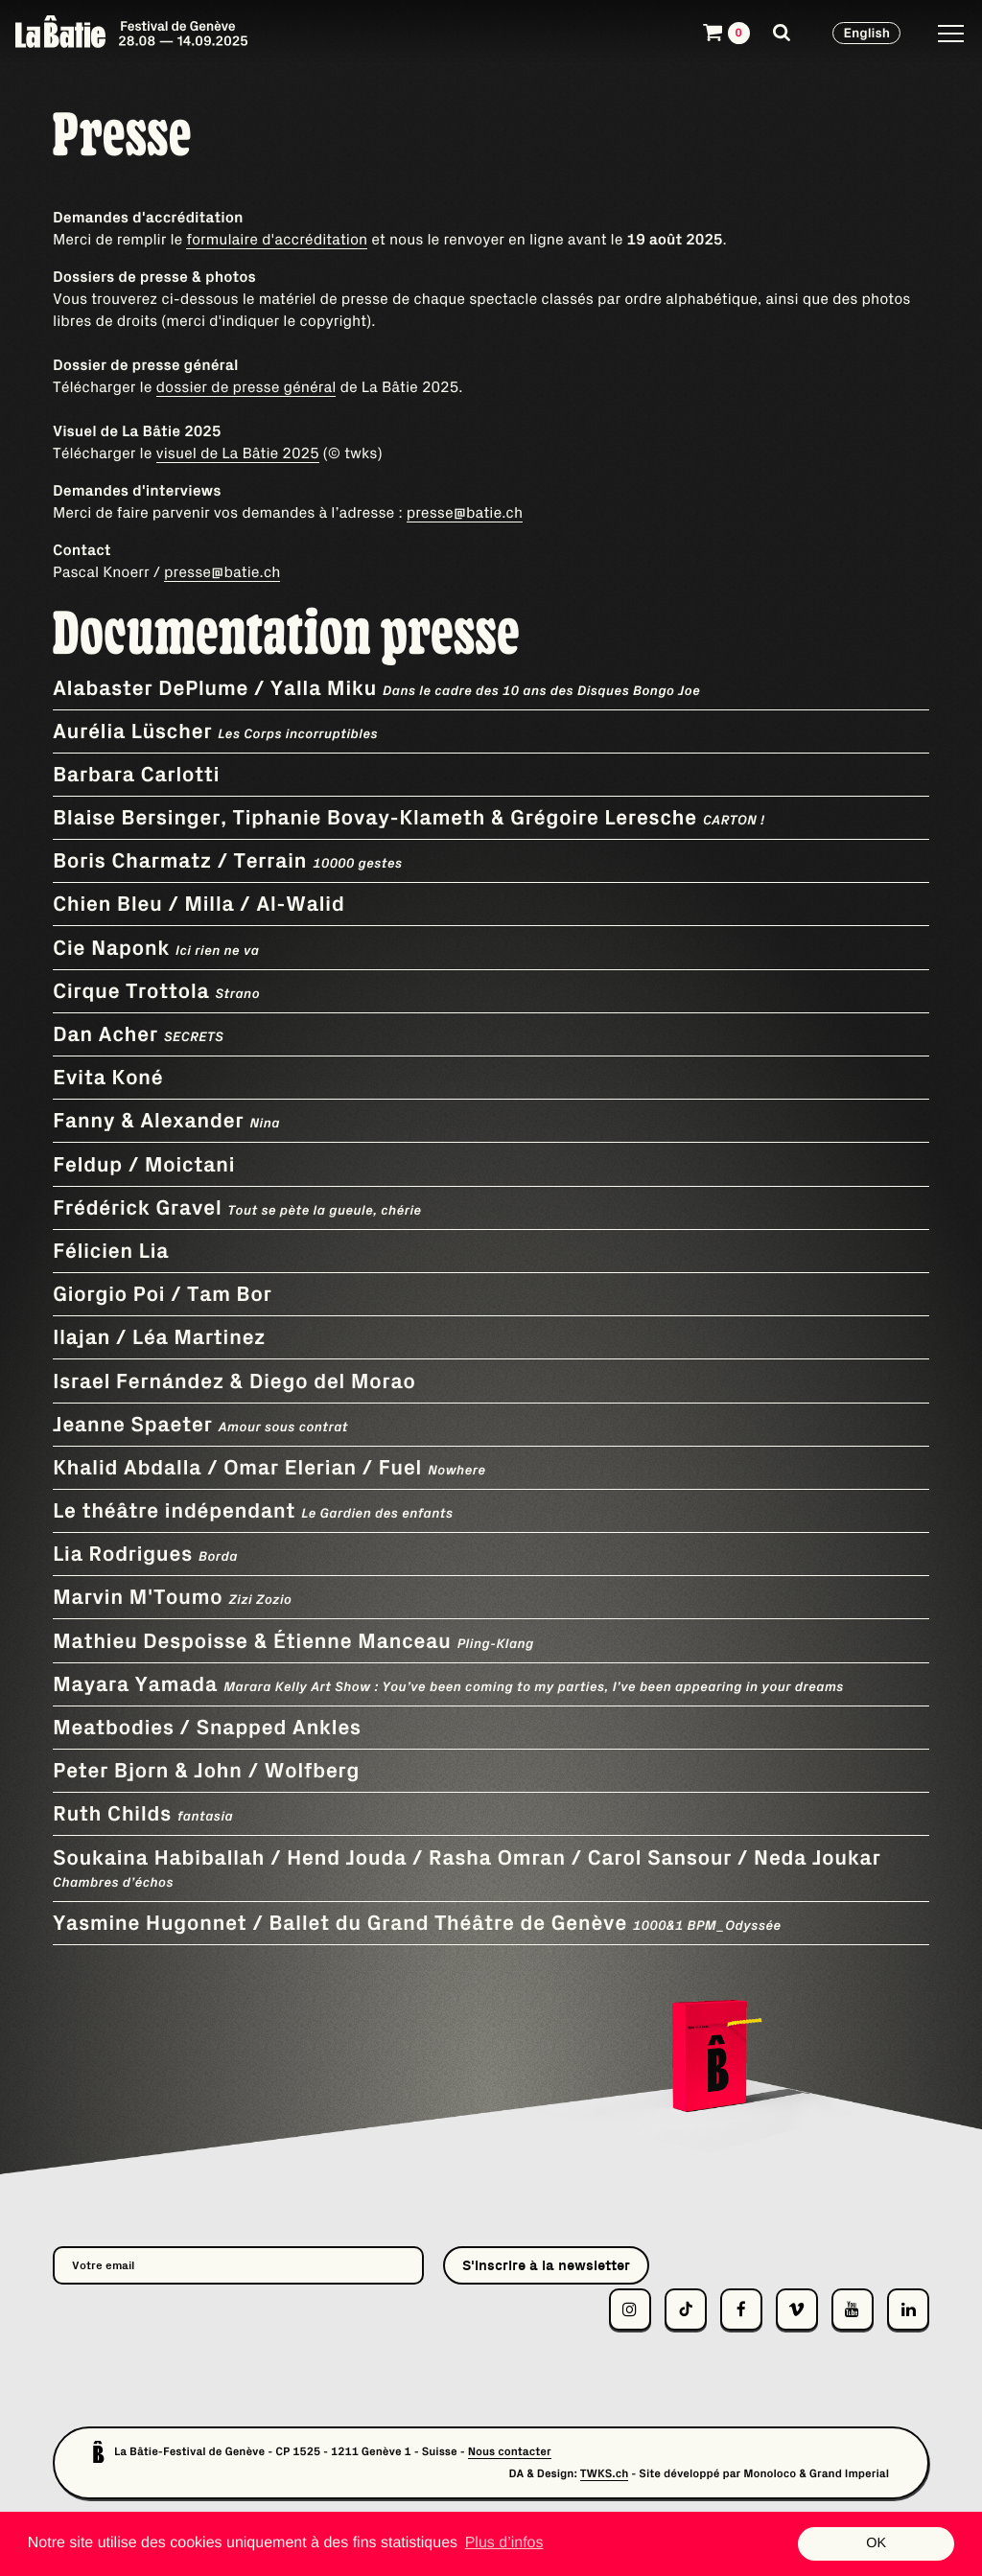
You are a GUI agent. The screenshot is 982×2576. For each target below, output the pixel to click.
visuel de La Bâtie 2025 (237, 453)
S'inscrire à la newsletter (546, 2265)
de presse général (271, 387)
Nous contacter (509, 2452)
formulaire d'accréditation (276, 239)
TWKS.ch (604, 2474)
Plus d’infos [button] (504, 2543)
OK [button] (876, 2543)
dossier (181, 387)
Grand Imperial (849, 2474)
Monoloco (769, 2474)
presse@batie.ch (465, 513)
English (866, 32)
